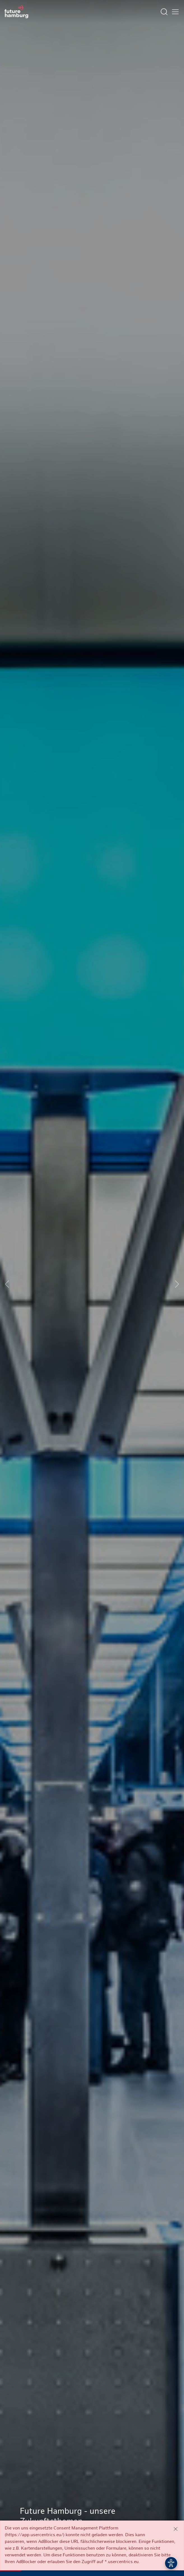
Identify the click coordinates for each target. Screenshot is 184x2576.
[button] (71, 2562)
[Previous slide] (7, 1284)
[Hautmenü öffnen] (175, 12)
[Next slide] (177, 1284)
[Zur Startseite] (16, 11)
